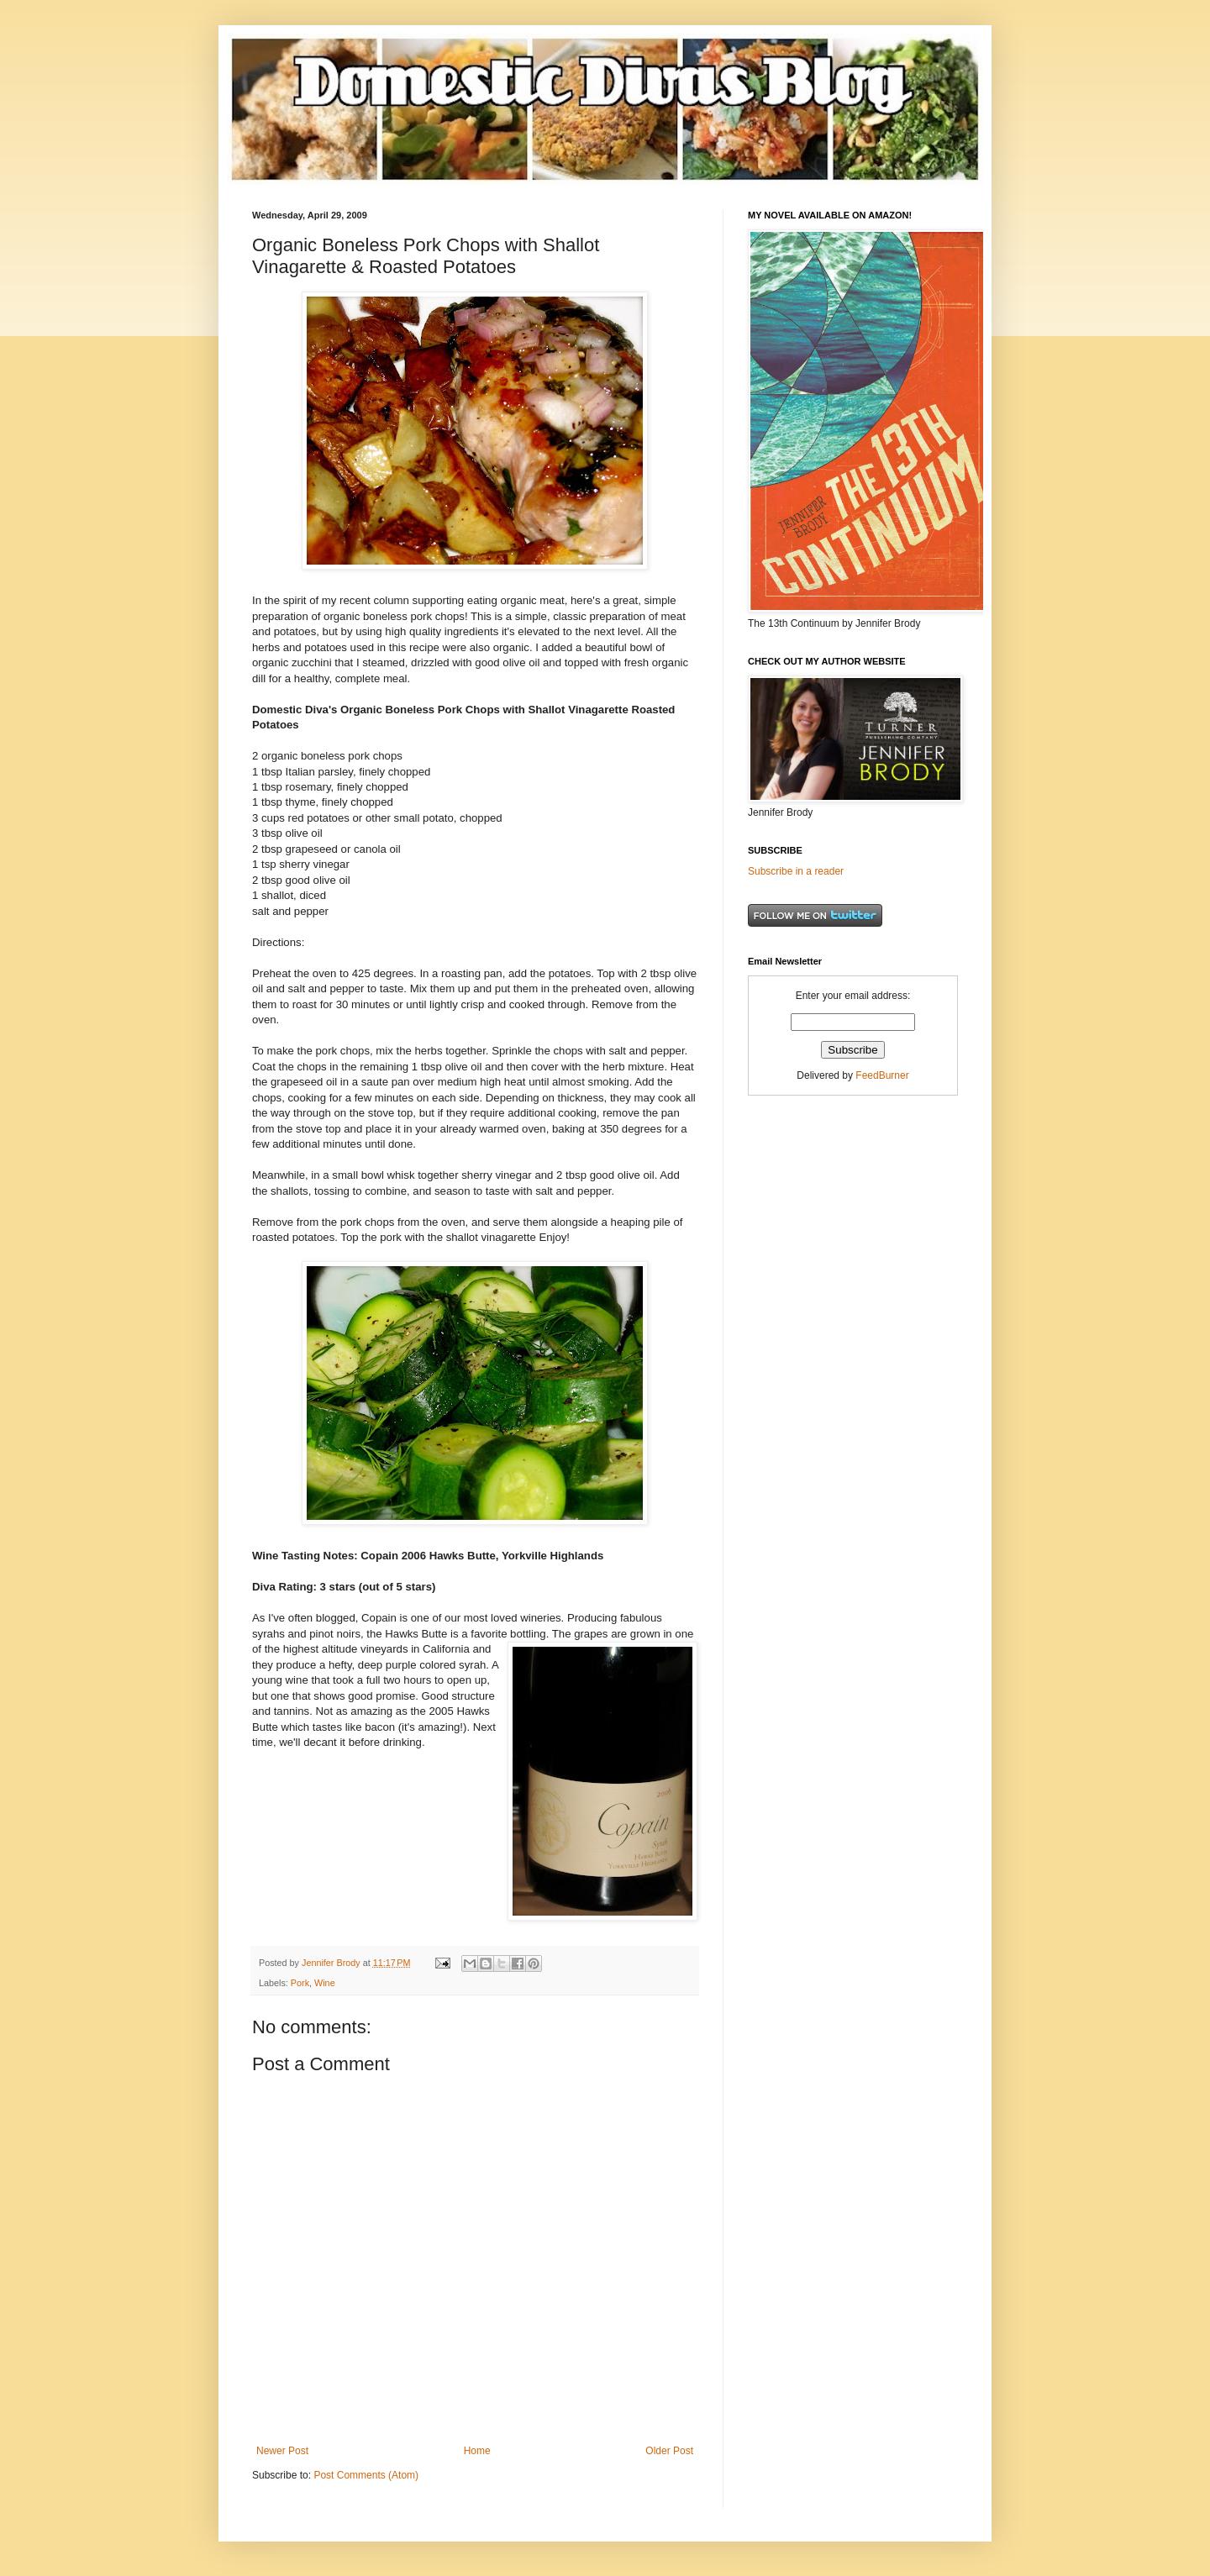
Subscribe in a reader (796, 871)
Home (477, 2451)
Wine (324, 1983)
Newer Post (282, 2451)
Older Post (669, 2451)
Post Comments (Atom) (365, 2475)
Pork (300, 1983)
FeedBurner (881, 1075)
